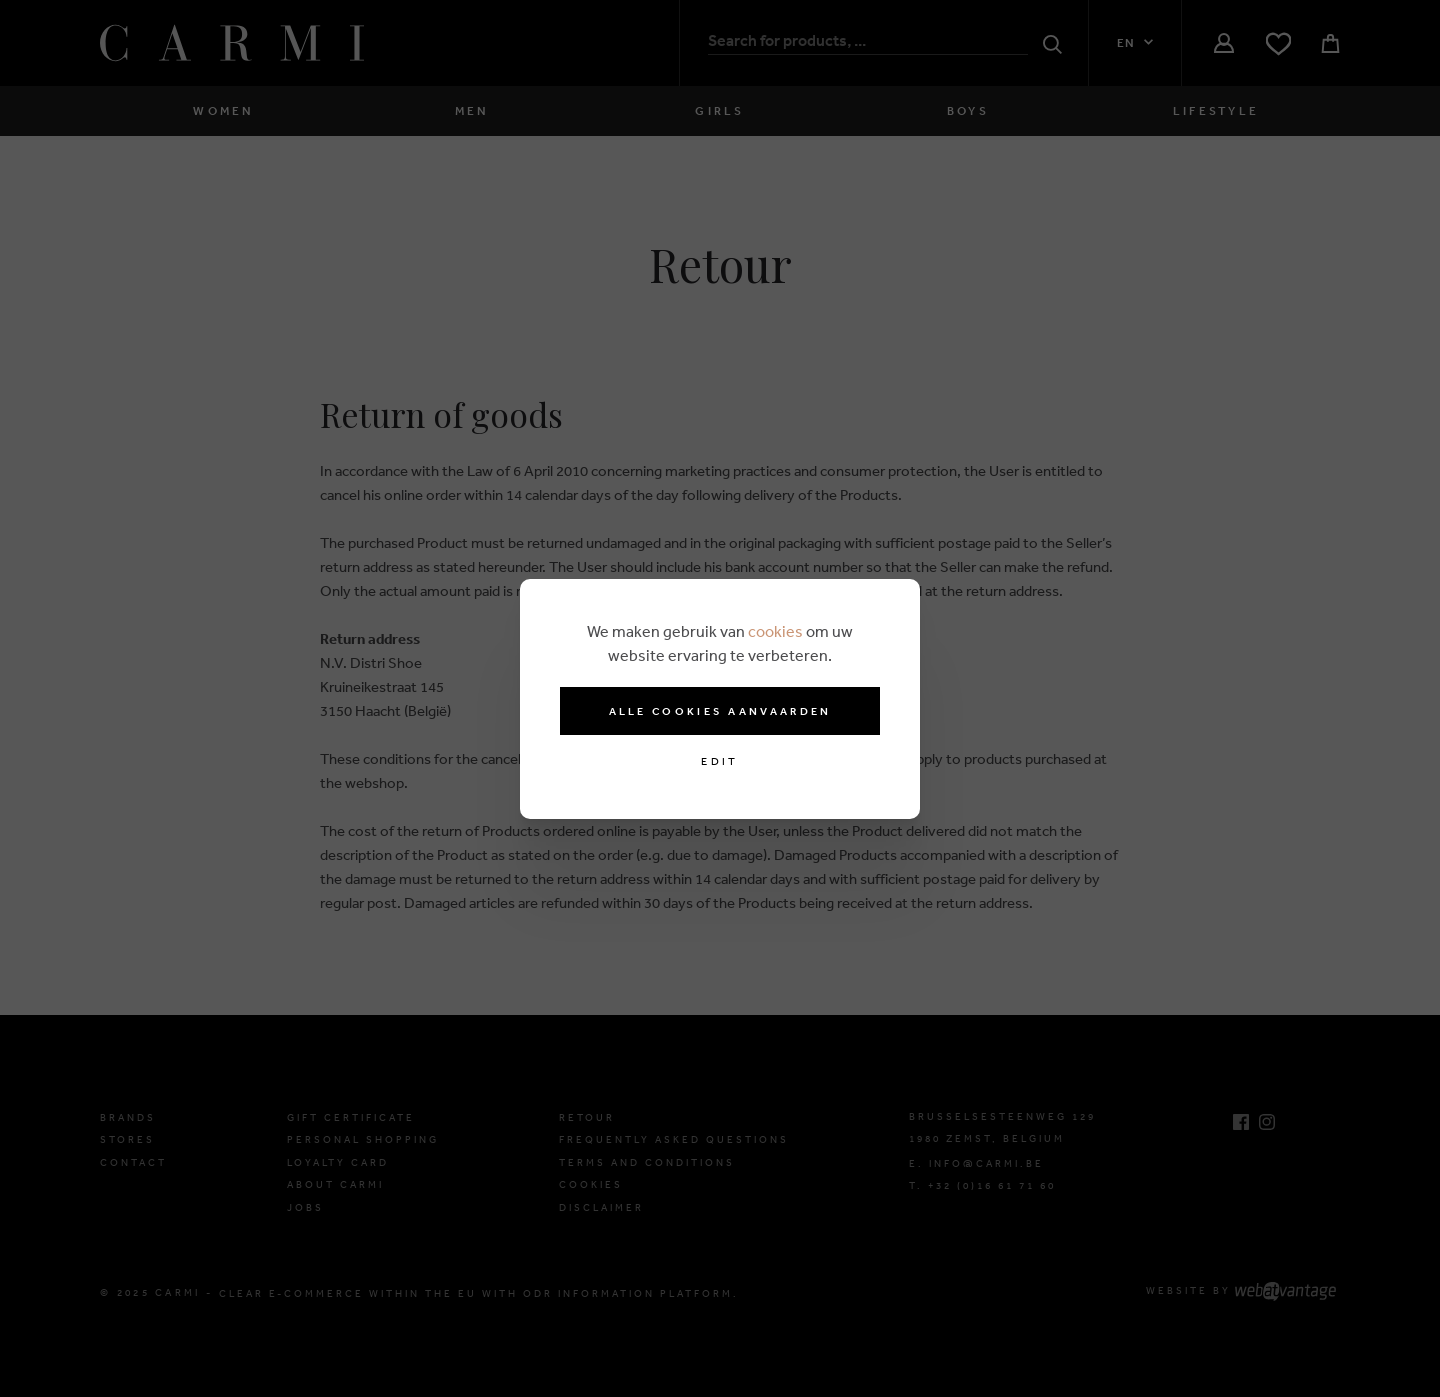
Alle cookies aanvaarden (720, 711)
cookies (775, 631)
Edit (719, 761)
